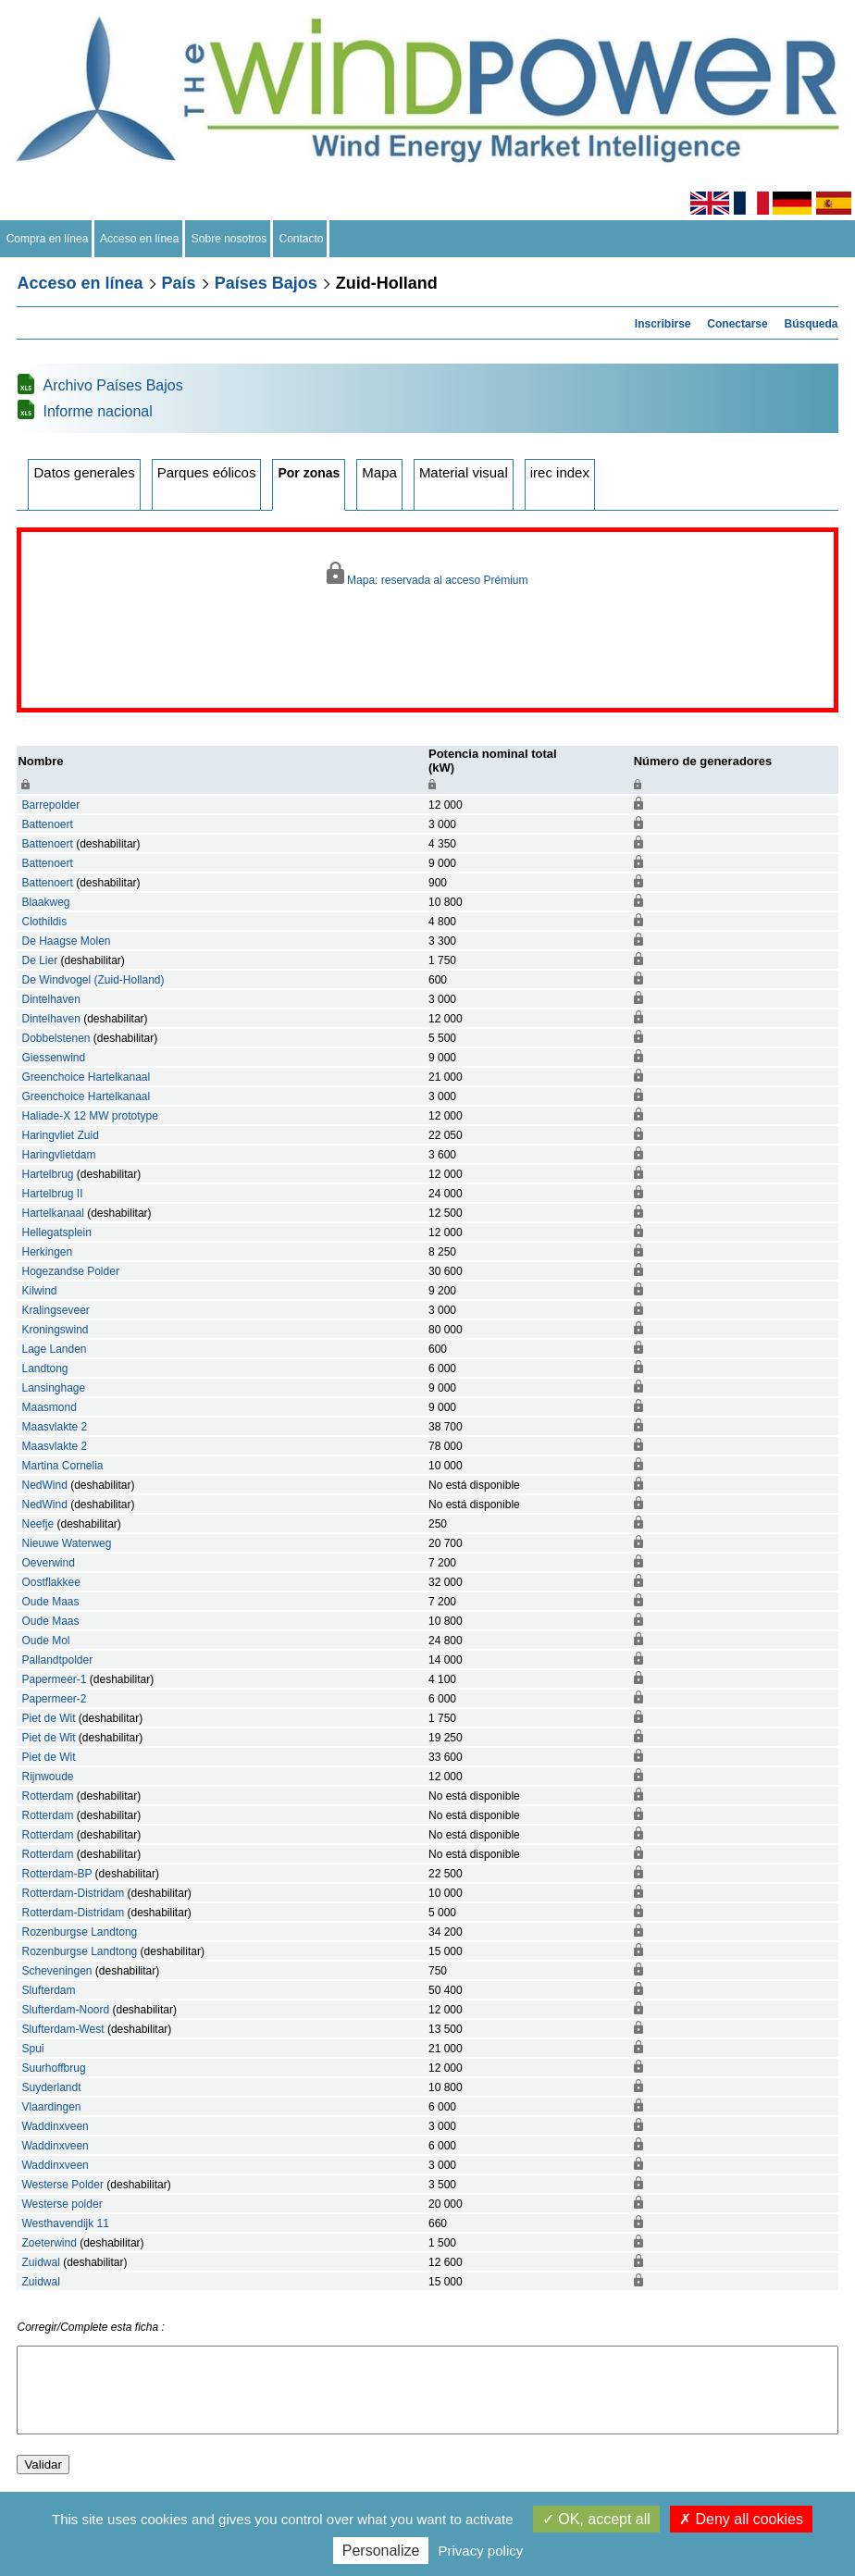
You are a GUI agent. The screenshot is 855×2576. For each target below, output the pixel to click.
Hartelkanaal (52, 1213)
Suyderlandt (51, 2087)
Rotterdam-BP (56, 1873)
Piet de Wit (48, 1718)
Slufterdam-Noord (65, 2009)
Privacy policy (481, 2550)
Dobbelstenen (55, 1038)
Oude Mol (45, 1640)
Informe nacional (97, 411)
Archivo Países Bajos (112, 385)
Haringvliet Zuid (59, 1135)
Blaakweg (45, 902)
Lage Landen (53, 1349)
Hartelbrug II (51, 1193)
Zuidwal (40, 2262)
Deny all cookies (741, 2519)
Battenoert (46, 824)
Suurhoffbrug (53, 2068)
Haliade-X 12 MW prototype (89, 1115)
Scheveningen (56, 1970)
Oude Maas (50, 1601)
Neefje (37, 1523)
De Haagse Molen (65, 941)
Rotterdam (47, 1796)
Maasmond (48, 1407)
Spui (32, 2048)
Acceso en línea (139, 238)
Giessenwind (53, 1057)
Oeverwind (47, 1562)
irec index (559, 472)
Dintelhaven (50, 999)
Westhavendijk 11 (65, 2223)
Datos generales (83, 472)
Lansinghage (53, 1387)
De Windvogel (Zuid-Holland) (92, 979)
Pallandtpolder (57, 1659)
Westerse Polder (62, 2184)
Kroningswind (54, 1329)
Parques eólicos (206, 472)
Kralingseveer (55, 1310)
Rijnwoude (47, 1776)
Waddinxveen (54, 2126)
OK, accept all (596, 2519)
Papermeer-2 (53, 1698)
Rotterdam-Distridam (72, 1893)
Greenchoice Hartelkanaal (85, 1077)
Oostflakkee (50, 1582)
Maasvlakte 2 (54, 1426)
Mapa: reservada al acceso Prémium (427, 574)
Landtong (44, 1368)
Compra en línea (47, 238)
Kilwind (38, 1290)
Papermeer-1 (53, 1679)
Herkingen (46, 1251)
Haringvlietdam (58, 1154)
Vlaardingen (51, 2106)
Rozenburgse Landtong (79, 1932)
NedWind (44, 1485)
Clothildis (44, 921)
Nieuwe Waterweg (66, 1543)
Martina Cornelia (62, 1465)
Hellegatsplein (56, 1232)
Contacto (301, 238)
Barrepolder (50, 805)
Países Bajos (266, 283)
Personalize (381, 2550)
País (179, 283)
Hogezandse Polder (69, 1271)
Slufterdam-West (62, 2029)
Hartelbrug (47, 1174)
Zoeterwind (48, 2242)
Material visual (463, 472)
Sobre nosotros (229, 238)
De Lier (39, 960)
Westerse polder (61, 2204)
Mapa (379, 472)
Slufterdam (48, 1990)
